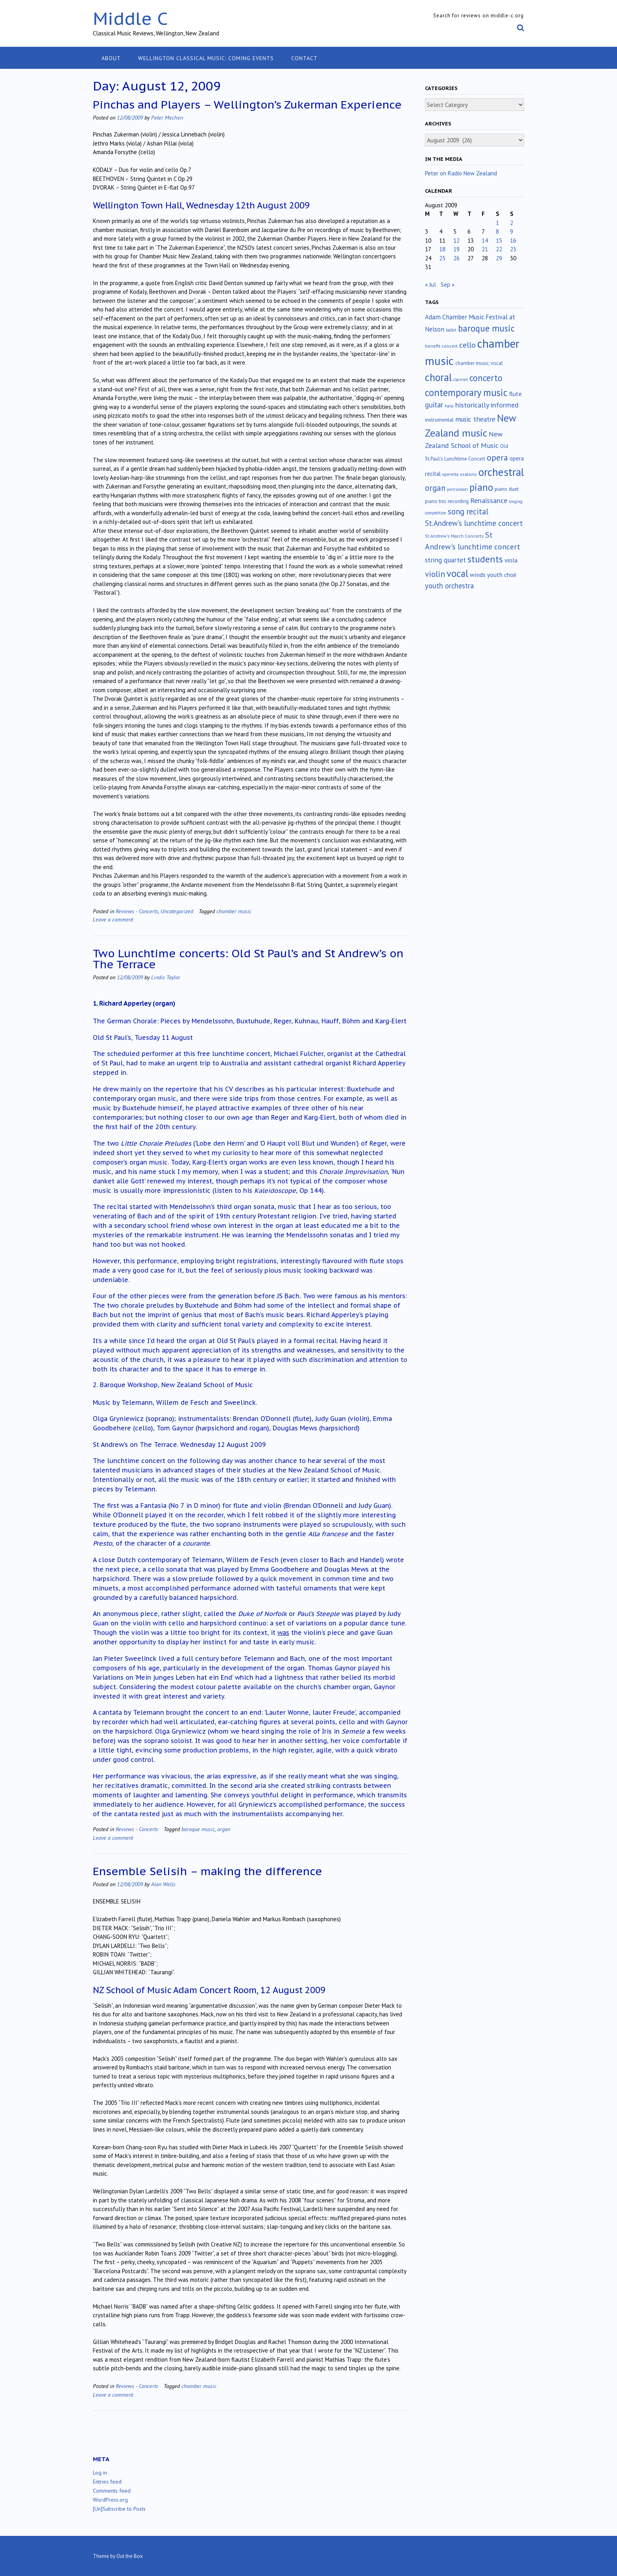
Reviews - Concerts (137, 911)
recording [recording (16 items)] (458, 501)
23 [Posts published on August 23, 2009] (513, 249)
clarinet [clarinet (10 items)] (460, 379)
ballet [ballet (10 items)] (451, 330)
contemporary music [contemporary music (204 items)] (466, 392)
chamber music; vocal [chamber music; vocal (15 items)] (479, 363)
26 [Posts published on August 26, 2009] (456, 258)
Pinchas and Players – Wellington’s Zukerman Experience (247, 104)
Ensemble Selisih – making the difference (207, 1871)
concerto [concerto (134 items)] (485, 377)
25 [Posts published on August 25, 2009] (442, 258)
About (111, 58)
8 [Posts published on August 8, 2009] (497, 231)
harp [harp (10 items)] (449, 406)
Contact (304, 58)
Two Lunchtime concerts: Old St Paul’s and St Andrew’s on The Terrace (248, 958)
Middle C (130, 18)
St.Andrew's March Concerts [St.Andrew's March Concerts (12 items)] (454, 536)
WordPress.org (110, 2499)
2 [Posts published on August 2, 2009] (511, 223)
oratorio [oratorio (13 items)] (468, 474)
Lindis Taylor (165, 977)
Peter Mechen (167, 117)
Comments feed (112, 2490)
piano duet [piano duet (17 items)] (507, 488)
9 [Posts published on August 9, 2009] (511, 231)
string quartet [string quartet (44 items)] (445, 559)
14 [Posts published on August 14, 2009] (485, 240)
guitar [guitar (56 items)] (434, 404)
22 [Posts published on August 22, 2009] (499, 249)
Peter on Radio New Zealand (461, 173)
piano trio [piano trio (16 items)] (435, 501)
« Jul (430, 284)
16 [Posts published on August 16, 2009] (513, 240)
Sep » (447, 284)
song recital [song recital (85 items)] (468, 511)
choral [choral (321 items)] (438, 377)
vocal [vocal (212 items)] (457, 573)
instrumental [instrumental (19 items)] (439, 419)
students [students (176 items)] (485, 559)
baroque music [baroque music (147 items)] (486, 328)
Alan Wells (163, 1884)
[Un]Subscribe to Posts (119, 2508)
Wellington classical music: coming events (206, 58)
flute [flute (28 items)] (515, 394)
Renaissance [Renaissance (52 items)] (488, 500)
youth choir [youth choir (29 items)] (502, 575)
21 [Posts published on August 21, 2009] (485, 249)
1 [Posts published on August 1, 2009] (497, 223)
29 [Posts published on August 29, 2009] (499, 258)
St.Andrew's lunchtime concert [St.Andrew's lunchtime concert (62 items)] (474, 523)
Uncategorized (177, 911)
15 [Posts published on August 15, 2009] (499, 240)
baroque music (198, 1829)
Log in (100, 2472)
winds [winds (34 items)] (478, 574)
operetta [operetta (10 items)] (450, 474)
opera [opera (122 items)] (497, 457)
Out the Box (129, 2556)
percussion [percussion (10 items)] (457, 489)
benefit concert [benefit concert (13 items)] (441, 346)
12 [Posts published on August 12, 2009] (456, 240)
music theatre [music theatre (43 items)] (475, 419)
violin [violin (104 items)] (435, 573)
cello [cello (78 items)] (467, 345)
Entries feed (107, 2481)
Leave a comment (113, 919)
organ (223, 1829)
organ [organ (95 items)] (435, 488)
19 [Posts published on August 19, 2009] (456, 249)
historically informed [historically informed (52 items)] (487, 404)
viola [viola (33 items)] (510, 560)
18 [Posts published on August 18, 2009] (442, 249)
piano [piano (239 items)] (481, 487)
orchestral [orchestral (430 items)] (501, 472)
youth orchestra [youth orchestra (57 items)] (449, 585)
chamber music (233, 911)
